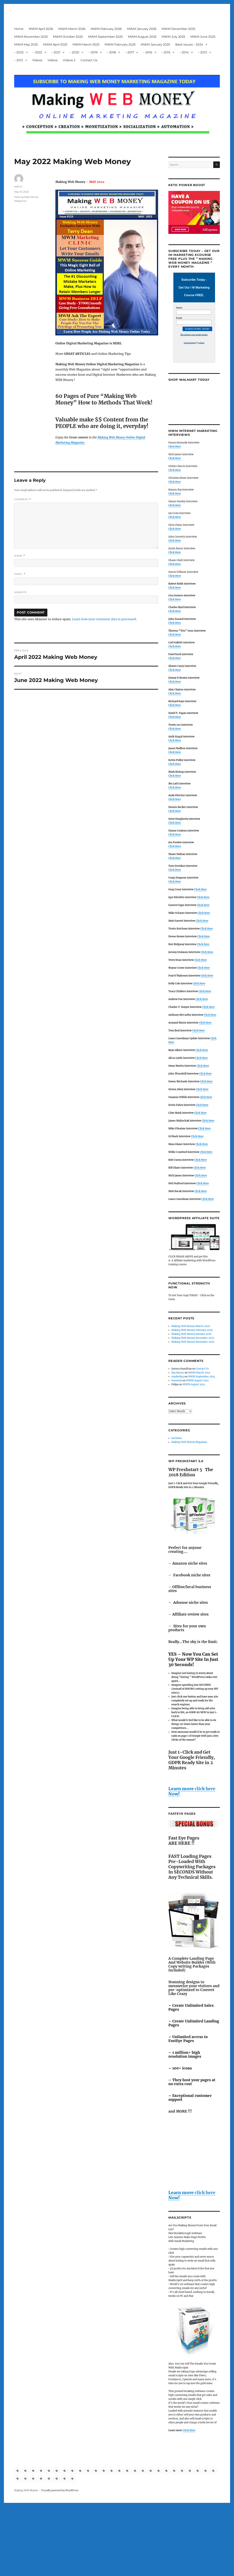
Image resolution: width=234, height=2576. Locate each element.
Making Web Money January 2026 (191, 1334)
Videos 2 (69, 60)
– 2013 (202, 52)
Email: (179, 318)
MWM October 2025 (68, 36)
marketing (177, 1376)
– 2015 (165, 52)
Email (19, 574)
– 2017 (129, 52)
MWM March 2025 (86, 44)
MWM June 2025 (202, 36)
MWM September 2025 (105, 36)
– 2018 (111, 52)
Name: (179, 307)
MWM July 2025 (173, 36)
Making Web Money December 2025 (192, 1338)
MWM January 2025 (155, 44)
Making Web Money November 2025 (192, 1341)
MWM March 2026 (71, 29)
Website (20, 592)
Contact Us (89, 60)
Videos (37, 60)
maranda (176, 1380)
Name (19, 555)
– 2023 (18, 52)
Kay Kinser (177, 1372)
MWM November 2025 (31, 36)
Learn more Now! (191, 1791)
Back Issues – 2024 (189, 44)
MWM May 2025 (26, 44)
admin (18, 186)
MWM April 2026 (41, 29)
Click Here (174, 446)
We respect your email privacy (194, 334)
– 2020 (74, 52)
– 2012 (18, 60)
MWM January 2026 (141, 29)
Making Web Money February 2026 (192, 1330)
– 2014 (184, 52)
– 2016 (147, 52)
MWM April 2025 (55, 44)
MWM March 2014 (199, 1372)
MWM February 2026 (106, 29)
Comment (22, 499)
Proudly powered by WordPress (59, 2490)
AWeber (201, 343)
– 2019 (93, 52)
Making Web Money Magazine (189, 1442)
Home (18, 29)
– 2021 (55, 52)
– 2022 (37, 52)
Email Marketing (190, 343)
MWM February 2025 (120, 44)
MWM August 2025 (142, 36)
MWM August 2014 (197, 1380)
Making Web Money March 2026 (190, 1326)
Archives (176, 1438)
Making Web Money (26, 2490)
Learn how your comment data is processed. (104, 619)
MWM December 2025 (178, 29)
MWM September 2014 (201, 1376)
